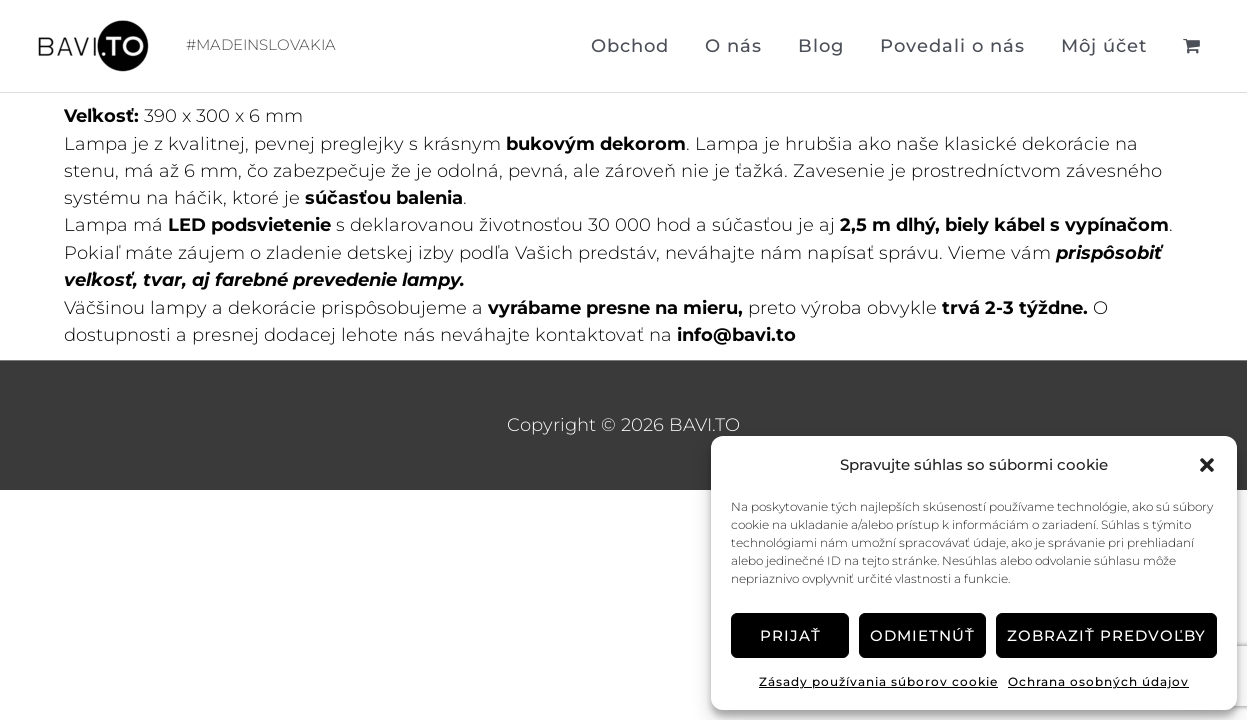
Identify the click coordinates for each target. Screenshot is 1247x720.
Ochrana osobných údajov (1098, 681)
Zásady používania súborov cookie (878, 681)
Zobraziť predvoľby (1106, 635)
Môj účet (1104, 46)
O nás (733, 46)
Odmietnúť (922, 635)
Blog (821, 46)
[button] (1207, 465)
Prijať (790, 635)
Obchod (630, 46)
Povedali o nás (952, 46)
